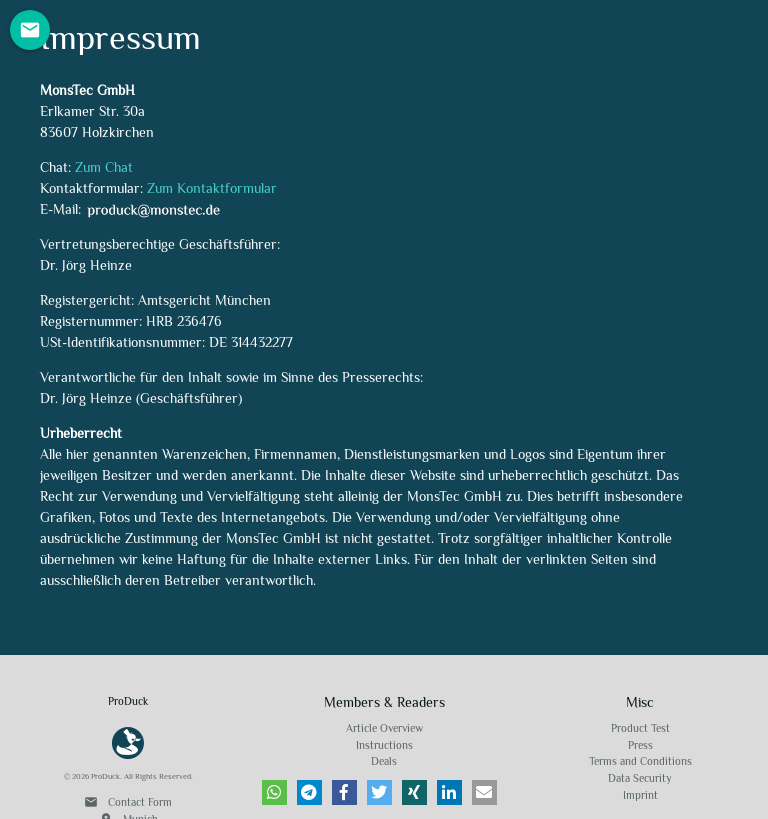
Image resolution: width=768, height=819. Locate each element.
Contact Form (128, 802)
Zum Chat (104, 167)
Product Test (640, 728)
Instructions (384, 745)
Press (640, 745)
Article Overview (384, 728)
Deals (384, 761)
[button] (274, 792)
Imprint (640, 795)
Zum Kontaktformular (212, 188)
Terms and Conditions (640, 761)
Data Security (640, 778)
